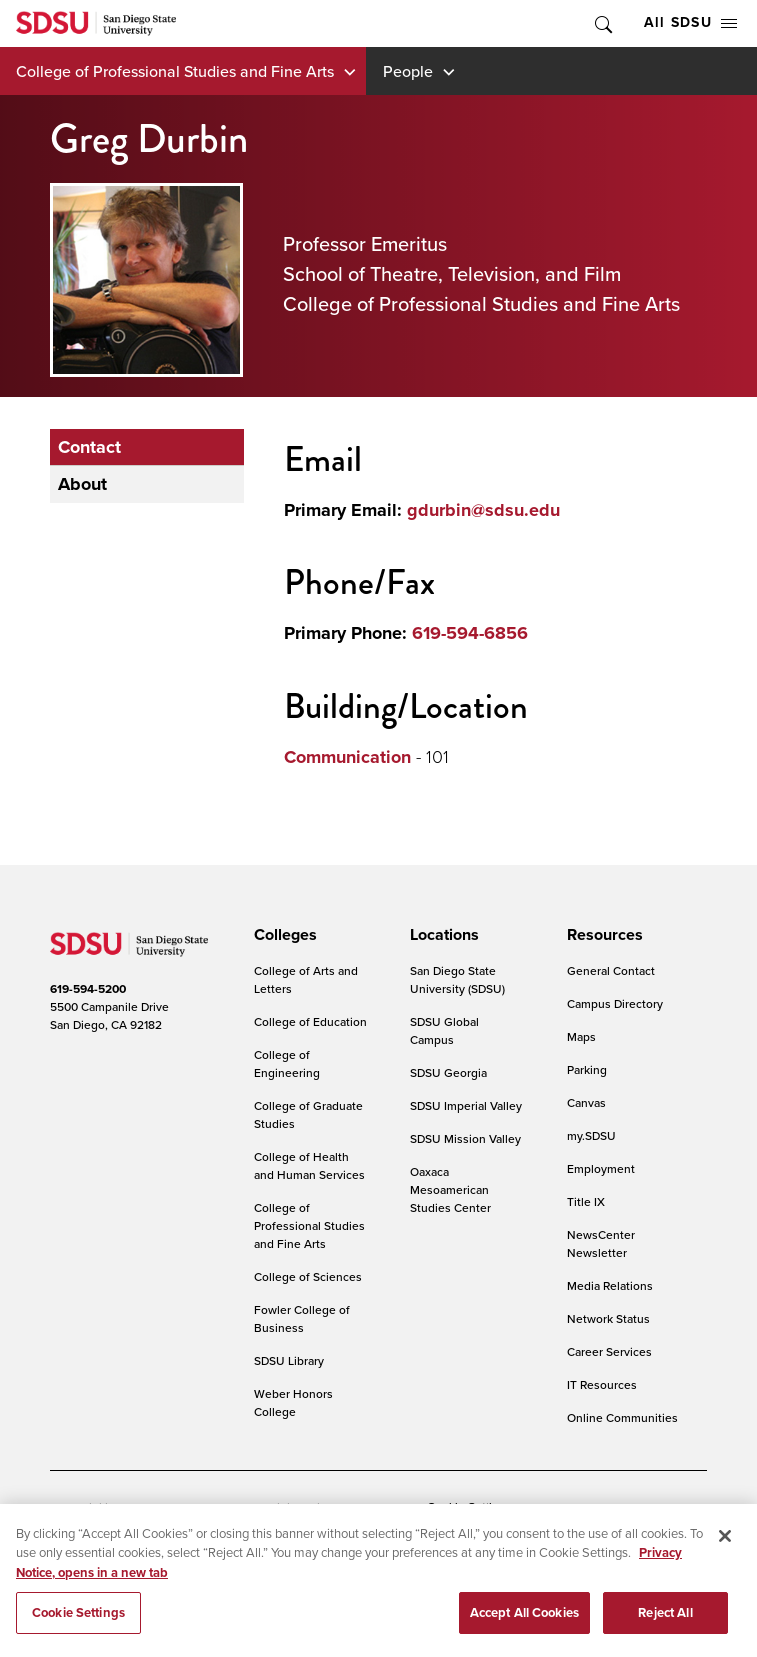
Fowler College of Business (302, 1318)
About (82, 484)
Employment (601, 1168)
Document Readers (193, 1507)
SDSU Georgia (448, 1072)
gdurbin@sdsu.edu (483, 510)
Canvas (586, 1102)
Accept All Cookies (524, 1622)
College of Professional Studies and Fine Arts (175, 71)
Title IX (586, 1201)
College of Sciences (308, 1276)
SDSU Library (289, 1360)
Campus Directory (615, 1003)
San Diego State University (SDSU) (457, 979)
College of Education (310, 1021)
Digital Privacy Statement (336, 1507)
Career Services (609, 1351)
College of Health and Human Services (309, 1165)
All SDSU (690, 22)
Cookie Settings (469, 1508)
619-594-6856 (470, 633)
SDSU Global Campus (444, 1030)
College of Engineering (287, 1063)
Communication (347, 757)
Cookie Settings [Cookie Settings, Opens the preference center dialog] (78, 1622)
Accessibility (84, 1507)
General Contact (611, 970)
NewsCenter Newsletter (601, 1243)
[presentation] (282, 935)
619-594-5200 (88, 989)
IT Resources (602, 1384)
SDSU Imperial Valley (466, 1105)
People (408, 71)
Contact (89, 447)
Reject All (665, 1622)
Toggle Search (602, 23)
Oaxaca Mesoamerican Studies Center (450, 1189)
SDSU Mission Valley (465, 1138)
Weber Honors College (293, 1402)
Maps (581, 1036)
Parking (587, 1069)
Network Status (608, 1318)
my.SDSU (591, 1135)
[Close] (725, 1545)
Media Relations (610, 1285)
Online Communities (622, 1417)
